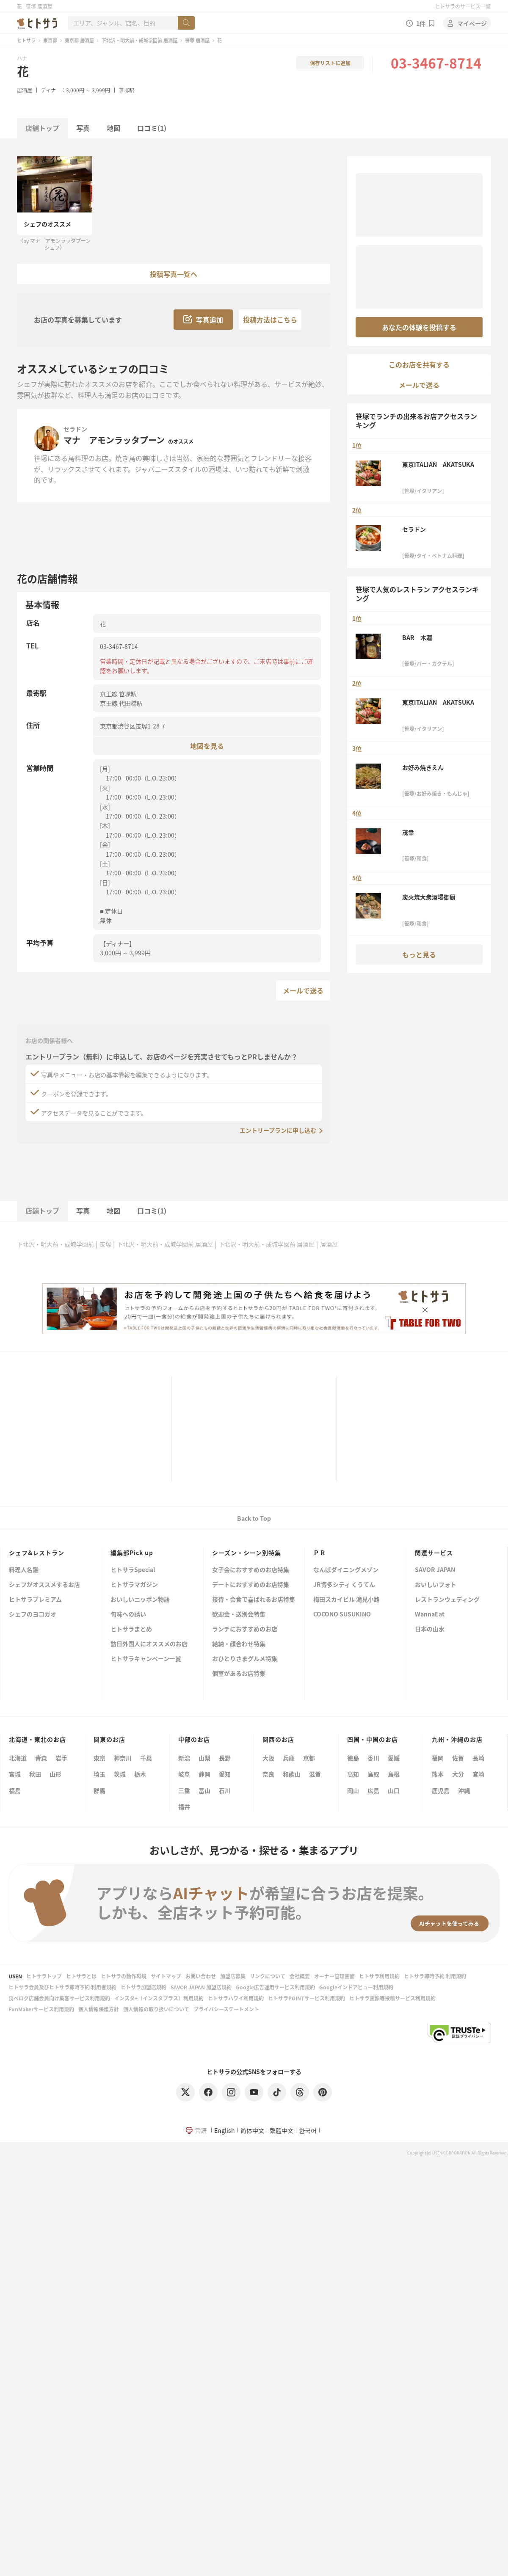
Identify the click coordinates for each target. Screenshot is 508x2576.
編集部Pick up (131, 1552)
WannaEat (429, 1614)
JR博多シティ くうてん (344, 1585)
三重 (184, 1790)
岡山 (353, 1790)
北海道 (18, 1758)
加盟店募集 (233, 1976)
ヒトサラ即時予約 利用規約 (435, 1976)
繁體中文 (281, 2130)
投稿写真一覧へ (173, 274)
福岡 (438, 1758)
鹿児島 (441, 1790)
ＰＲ (319, 1552)
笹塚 (105, 1244)
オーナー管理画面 (334, 1976)
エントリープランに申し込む (278, 1130)
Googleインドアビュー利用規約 (356, 1987)
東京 (99, 1758)
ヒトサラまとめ (131, 1629)
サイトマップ (166, 1976)
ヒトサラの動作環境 (123, 1976)
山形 (55, 1774)
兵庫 (289, 1758)
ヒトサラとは (81, 1976)
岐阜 (184, 1774)
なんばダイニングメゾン (345, 1570)
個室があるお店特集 (238, 1673)
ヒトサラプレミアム (35, 1599)
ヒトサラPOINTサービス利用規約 (306, 1998)
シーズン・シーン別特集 (246, 1552)
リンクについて (267, 1976)
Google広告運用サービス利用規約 (275, 1987)
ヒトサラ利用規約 (379, 1976)
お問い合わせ (200, 1976)
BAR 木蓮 (417, 637)
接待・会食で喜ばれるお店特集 (253, 1599)
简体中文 (252, 2130)
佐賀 (458, 1758)
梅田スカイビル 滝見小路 (346, 1599)
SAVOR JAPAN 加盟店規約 (201, 1987)
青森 (41, 1758)
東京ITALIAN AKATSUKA (438, 464)
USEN (15, 1976)
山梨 (204, 1758)
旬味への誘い (128, 1614)
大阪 (268, 1758)
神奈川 (123, 1758)
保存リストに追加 (330, 62)
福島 (15, 1790)
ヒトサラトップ (44, 1976)
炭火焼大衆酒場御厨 (429, 897)
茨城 (120, 1774)
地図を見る (207, 745)
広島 (373, 1790)
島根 (394, 1774)
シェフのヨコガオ (32, 1614)
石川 (225, 1790)
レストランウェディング (447, 1599)
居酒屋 (24, 90)
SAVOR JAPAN (435, 1570)
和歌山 (292, 1774)
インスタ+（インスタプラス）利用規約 (159, 1998)
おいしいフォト (435, 1585)
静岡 (204, 1774)
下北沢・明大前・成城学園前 (55, 1244)
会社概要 (300, 1976)
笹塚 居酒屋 (197, 40)
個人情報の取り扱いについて (156, 2009)
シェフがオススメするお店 (44, 1585)
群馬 (99, 1790)
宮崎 (478, 1774)
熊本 (438, 1774)
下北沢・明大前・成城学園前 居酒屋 (139, 40)
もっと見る (419, 954)
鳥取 (373, 1774)
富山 (204, 1790)
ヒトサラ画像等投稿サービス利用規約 (392, 1998)
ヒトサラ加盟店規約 (143, 1987)
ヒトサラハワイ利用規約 (236, 1998)
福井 (184, 1806)
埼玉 (99, 1774)
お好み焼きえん (423, 767)
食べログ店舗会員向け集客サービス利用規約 (59, 1998)
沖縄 (464, 1790)
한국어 (308, 2130)
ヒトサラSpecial (132, 1570)
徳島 (353, 1758)
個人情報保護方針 (98, 2009)
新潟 (184, 1758)
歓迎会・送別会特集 (238, 1614)
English (224, 2130)
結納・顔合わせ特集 (238, 1644)
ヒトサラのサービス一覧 (463, 6)
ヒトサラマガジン (134, 1585)
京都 (309, 1758)
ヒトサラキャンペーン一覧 (145, 1659)
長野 (225, 1758)
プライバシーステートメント (226, 2009)
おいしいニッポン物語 (140, 1599)
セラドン (75, 429)
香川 (373, 1758)
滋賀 (315, 1774)
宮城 (15, 1774)
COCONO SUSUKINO (342, 1614)
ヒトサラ (26, 40)
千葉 (146, 1758)
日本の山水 (429, 1629)
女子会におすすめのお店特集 (250, 1570)
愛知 (225, 1774)
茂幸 (408, 832)
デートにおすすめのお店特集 (250, 1585)
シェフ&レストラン (36, 1552)
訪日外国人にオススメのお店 (149, 1644)
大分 (458, 1774)
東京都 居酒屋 (79, 40)
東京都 (50, 40)
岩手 (61, 1758)
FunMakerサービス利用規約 (41, 2009)
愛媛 (394, 1758)
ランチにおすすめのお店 (244, 1629)
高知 (353, 1774)
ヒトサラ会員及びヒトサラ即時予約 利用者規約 (62, 1987)
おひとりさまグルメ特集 (244, 1659)
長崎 (478, 1758)
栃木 (140, 1774)
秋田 (35, 1774)
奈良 (268, 1774)
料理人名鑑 (24, 1570)
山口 (394, 1790)
